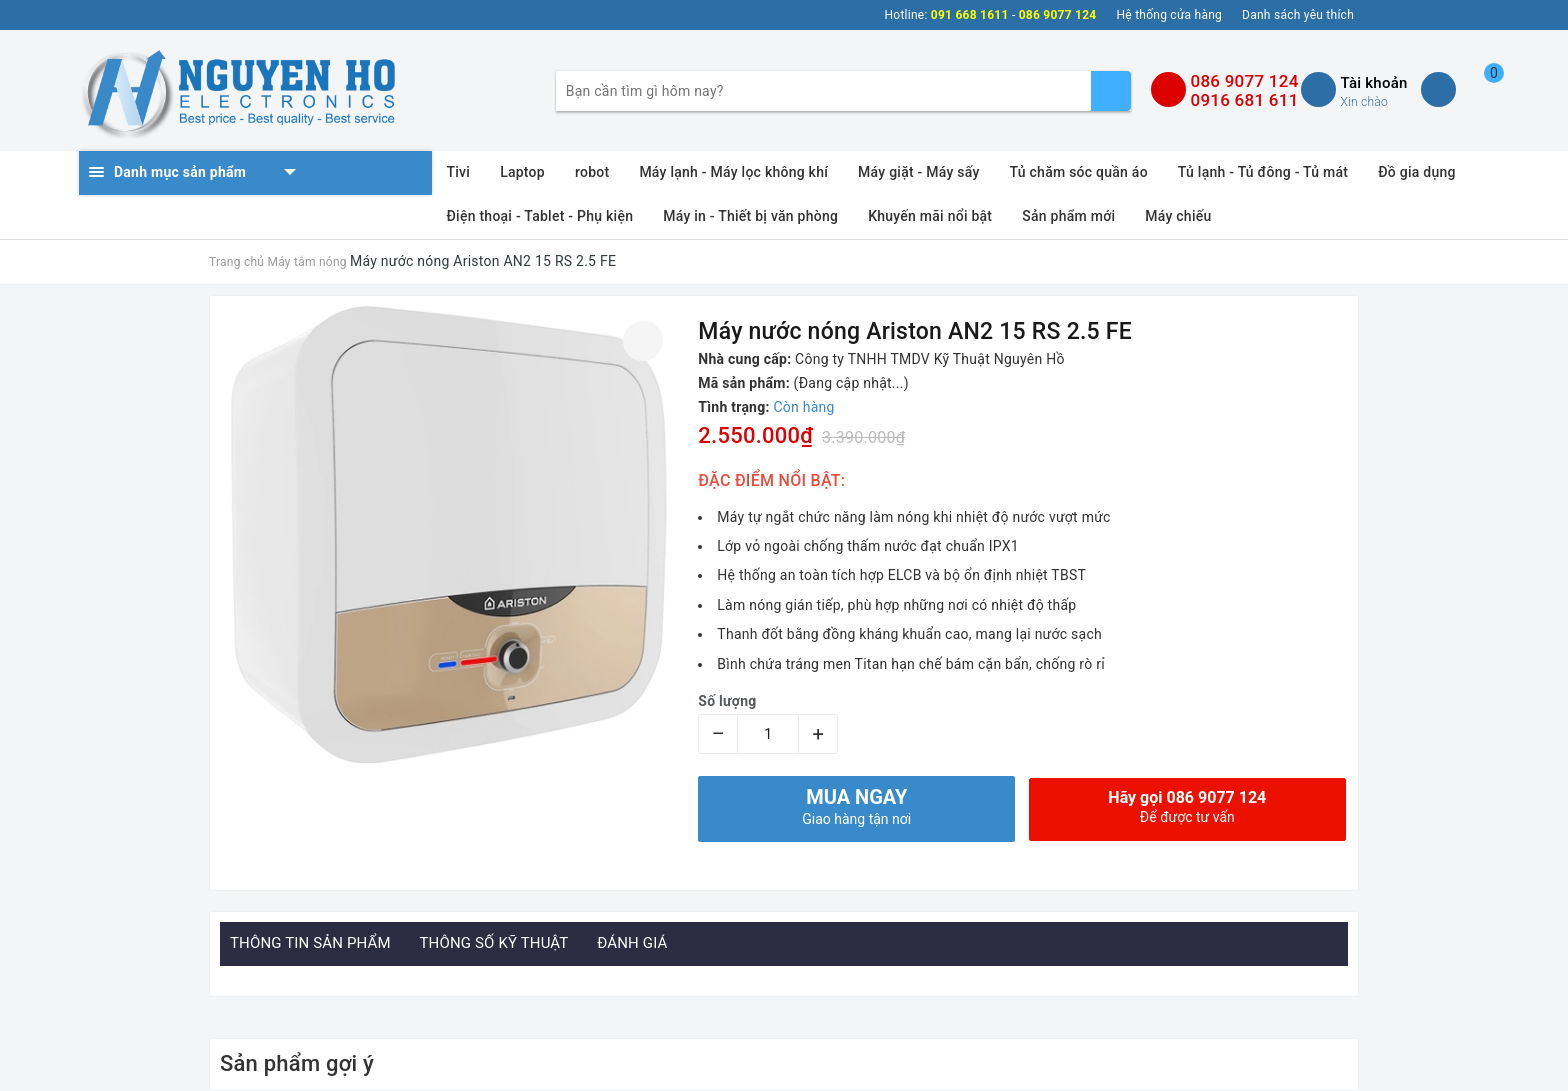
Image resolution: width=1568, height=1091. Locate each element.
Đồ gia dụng (1416, 172)
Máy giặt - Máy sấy (918, 172)
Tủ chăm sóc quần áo (1079, 172)
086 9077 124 (1244, 81)
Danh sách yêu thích (1298, 15)
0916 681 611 (1244, 100)
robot (592, 172)
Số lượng (727, 701)
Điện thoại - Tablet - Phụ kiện (540, 216)
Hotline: (906, 15)
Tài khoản (1373, 83)
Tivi (459, 172)
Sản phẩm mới (1068, 216)
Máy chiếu (1178, 216)
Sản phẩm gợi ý (297, 1063)
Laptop (522, 172)
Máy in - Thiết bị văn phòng (750, 216)
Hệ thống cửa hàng (1170, 15)
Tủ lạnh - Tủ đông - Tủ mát (1263, 172)
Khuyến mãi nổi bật (930, 216)
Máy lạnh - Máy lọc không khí (733, 172)
